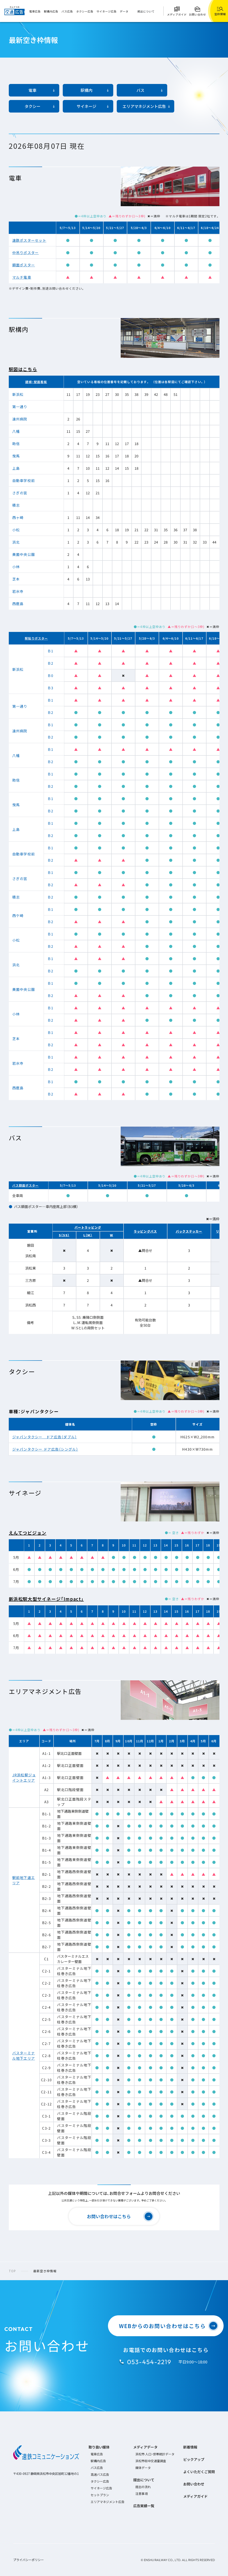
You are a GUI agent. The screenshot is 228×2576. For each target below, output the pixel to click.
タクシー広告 (100, 2481)
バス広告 (97, 2467)
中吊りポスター (25, 252)
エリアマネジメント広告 (107, 2502)
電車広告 (97, 2454)
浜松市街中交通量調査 (150, 2461)
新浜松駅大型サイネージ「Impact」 (46, 1599)
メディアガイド (195, 2496)
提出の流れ (143, 2487)
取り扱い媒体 (99, 2447)
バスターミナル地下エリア (23, 2055)
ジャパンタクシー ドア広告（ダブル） (44, 1436)
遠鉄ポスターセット (29, 240)
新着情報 (190, 2447)
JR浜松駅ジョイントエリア (24, 1777)
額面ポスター (23, 264)
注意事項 (141, 2493)
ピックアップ (193, 2459)
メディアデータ (145, 2447)
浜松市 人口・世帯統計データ (154, 2454)
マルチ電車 (21, 277)
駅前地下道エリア (23, 1880)
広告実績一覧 (143, 2505)
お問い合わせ (193, 2484)
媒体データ (143, 2467)
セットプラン (100, 2495)
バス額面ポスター (25, 1185)
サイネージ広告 (101, 2488)
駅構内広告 (98, 2461)
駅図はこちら (23, 369)
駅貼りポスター (36, 638)
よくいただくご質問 (199, 2471)
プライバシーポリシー (28, 2560)
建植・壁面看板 (36, 382)
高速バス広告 (100, 2474)
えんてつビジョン (28, 1533)
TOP (12, 2271)
